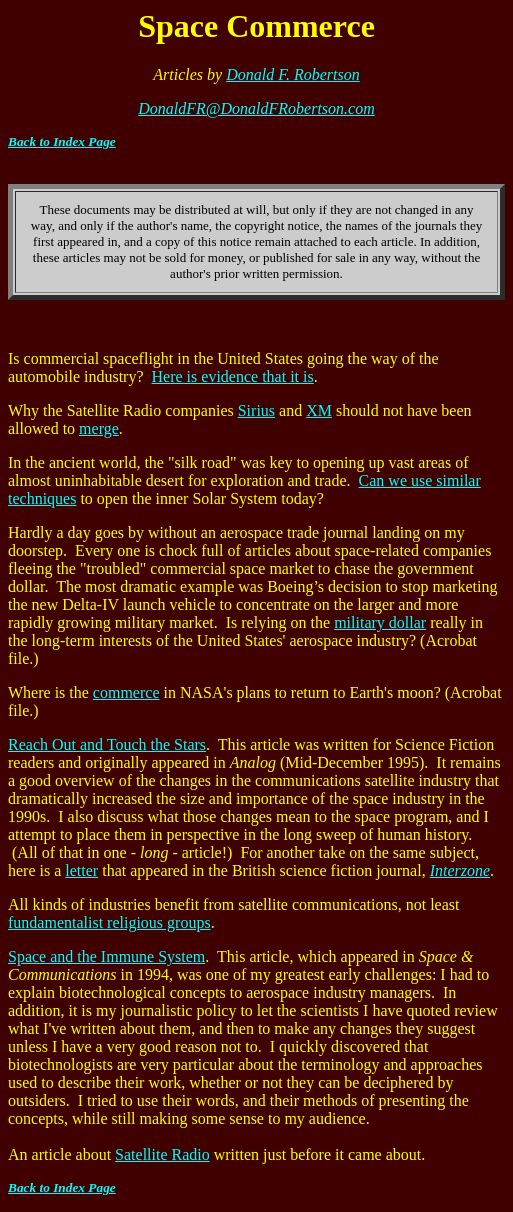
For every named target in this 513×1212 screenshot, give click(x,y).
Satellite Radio (162, 1154)
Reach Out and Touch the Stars (107, 744)
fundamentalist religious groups (109, 922)
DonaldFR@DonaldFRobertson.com (256, 108)
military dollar (380, 622)
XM (319, 410)
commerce (126, 692)
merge (99, 428)
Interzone (460, 870)
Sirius (256, 410)
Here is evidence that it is (233, 376)
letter (81, 870)
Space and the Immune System (106, 956)
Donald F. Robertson (292, 74)
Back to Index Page (62, 141)
